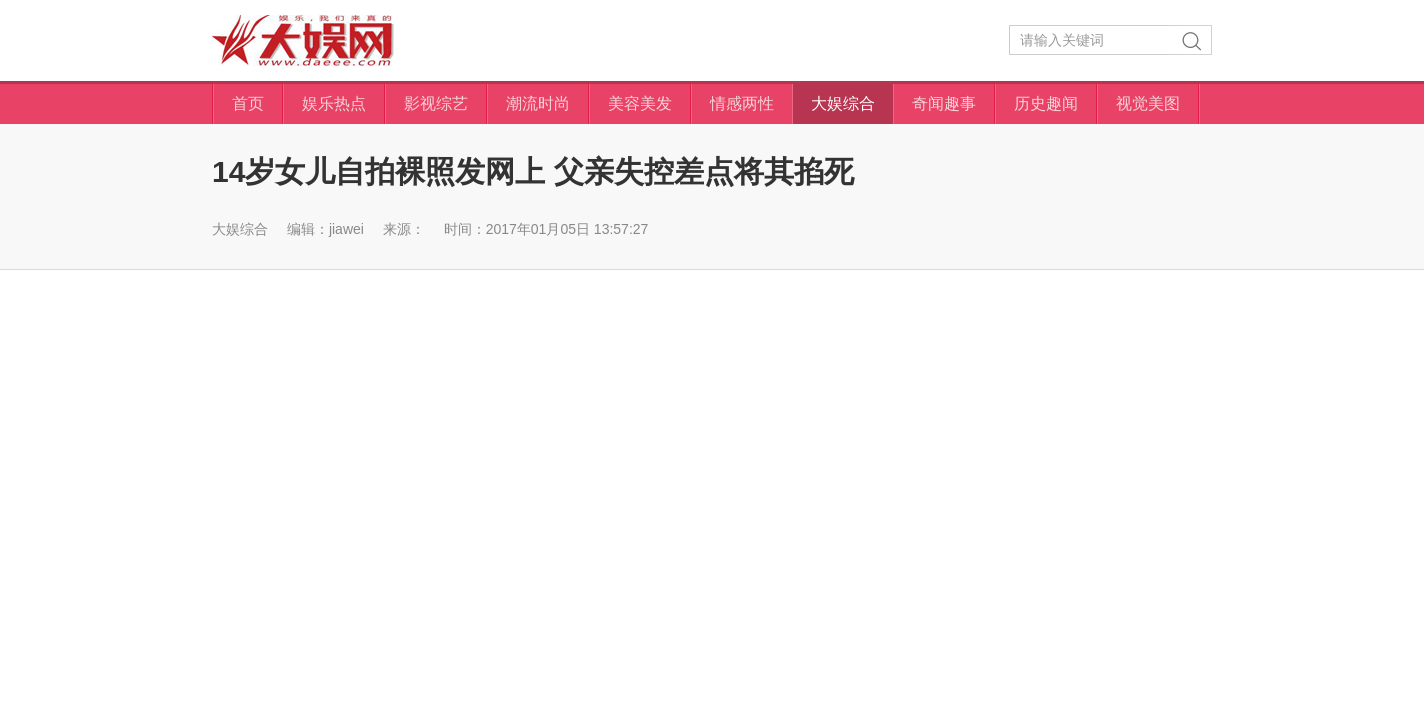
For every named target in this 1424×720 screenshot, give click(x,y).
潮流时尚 (538, 103)
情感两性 (742, 103)
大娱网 (303, 40)
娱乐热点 (334, 103)
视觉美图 (1148, 103)
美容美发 (640, 103)
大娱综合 (843, 103)
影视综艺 (436, 103)
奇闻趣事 (944, 103)
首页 (248, 103)
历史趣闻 (1046, 103)
